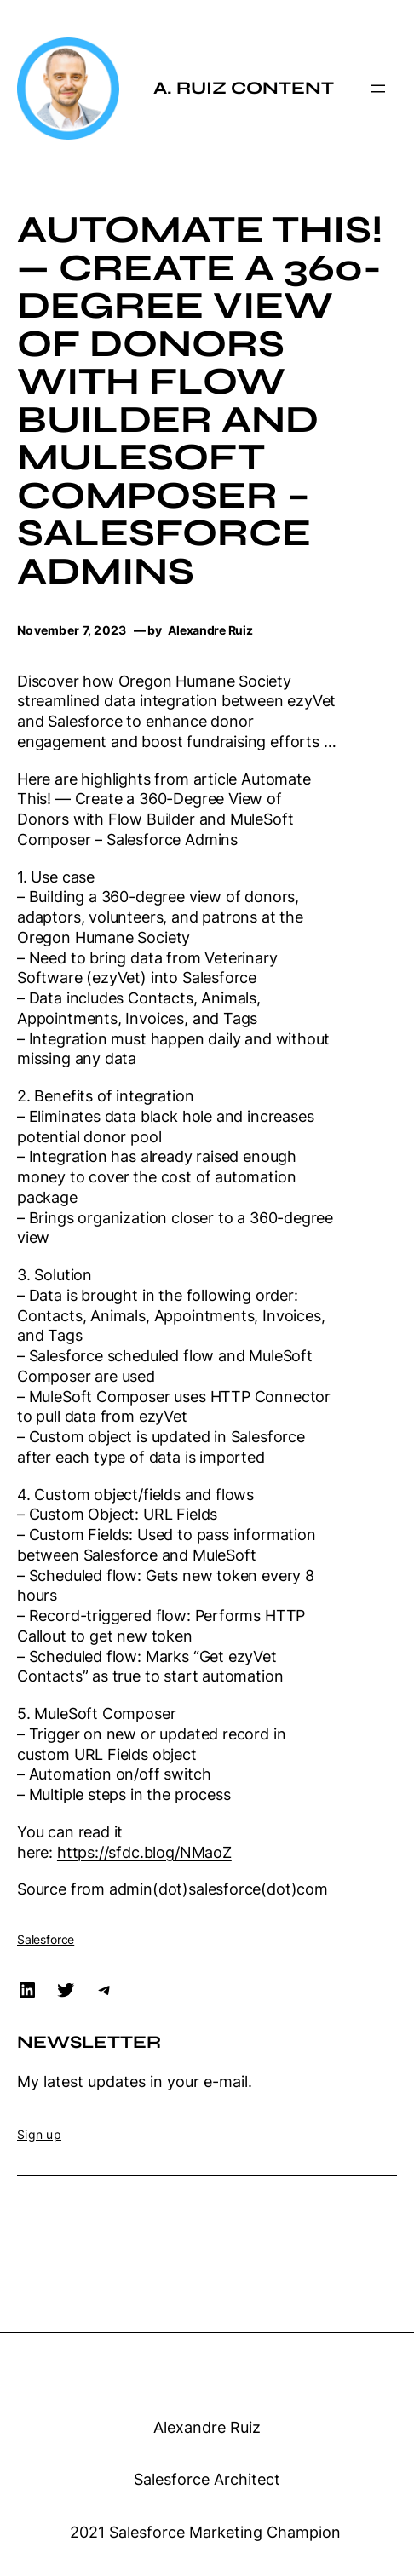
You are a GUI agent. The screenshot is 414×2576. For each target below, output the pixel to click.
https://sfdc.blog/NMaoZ (144, 1852)
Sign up (39, 2134)
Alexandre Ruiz (207, 2427)
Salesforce (45, 1939)
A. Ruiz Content (243, 88)
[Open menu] (378, 88)
